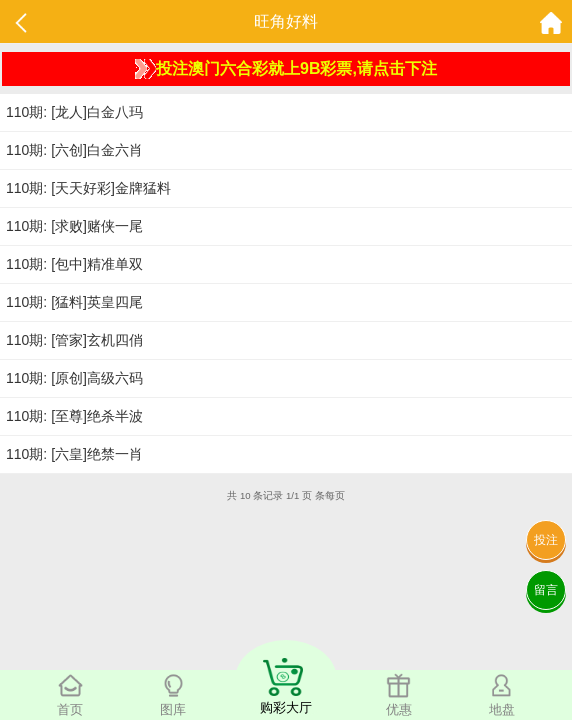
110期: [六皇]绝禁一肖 (74, 454)
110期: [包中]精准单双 (74, 264)
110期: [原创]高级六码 (74, 378)
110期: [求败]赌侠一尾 (74, 226)
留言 (546, 590)
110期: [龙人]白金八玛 (74, 112)
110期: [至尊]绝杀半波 (74, 416)
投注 (546, 540)
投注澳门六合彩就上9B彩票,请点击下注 (286, 69)
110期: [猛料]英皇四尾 (74, 302)
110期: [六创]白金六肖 (74, 150)
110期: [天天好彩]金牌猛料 (88, 188)
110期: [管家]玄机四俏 (74, 340)
